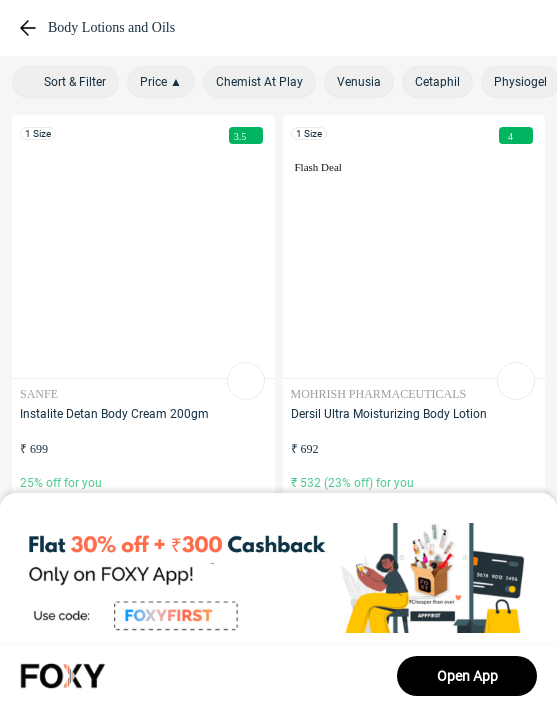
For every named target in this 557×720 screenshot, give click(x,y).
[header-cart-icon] (491, 28)
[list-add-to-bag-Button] (246, 381)
